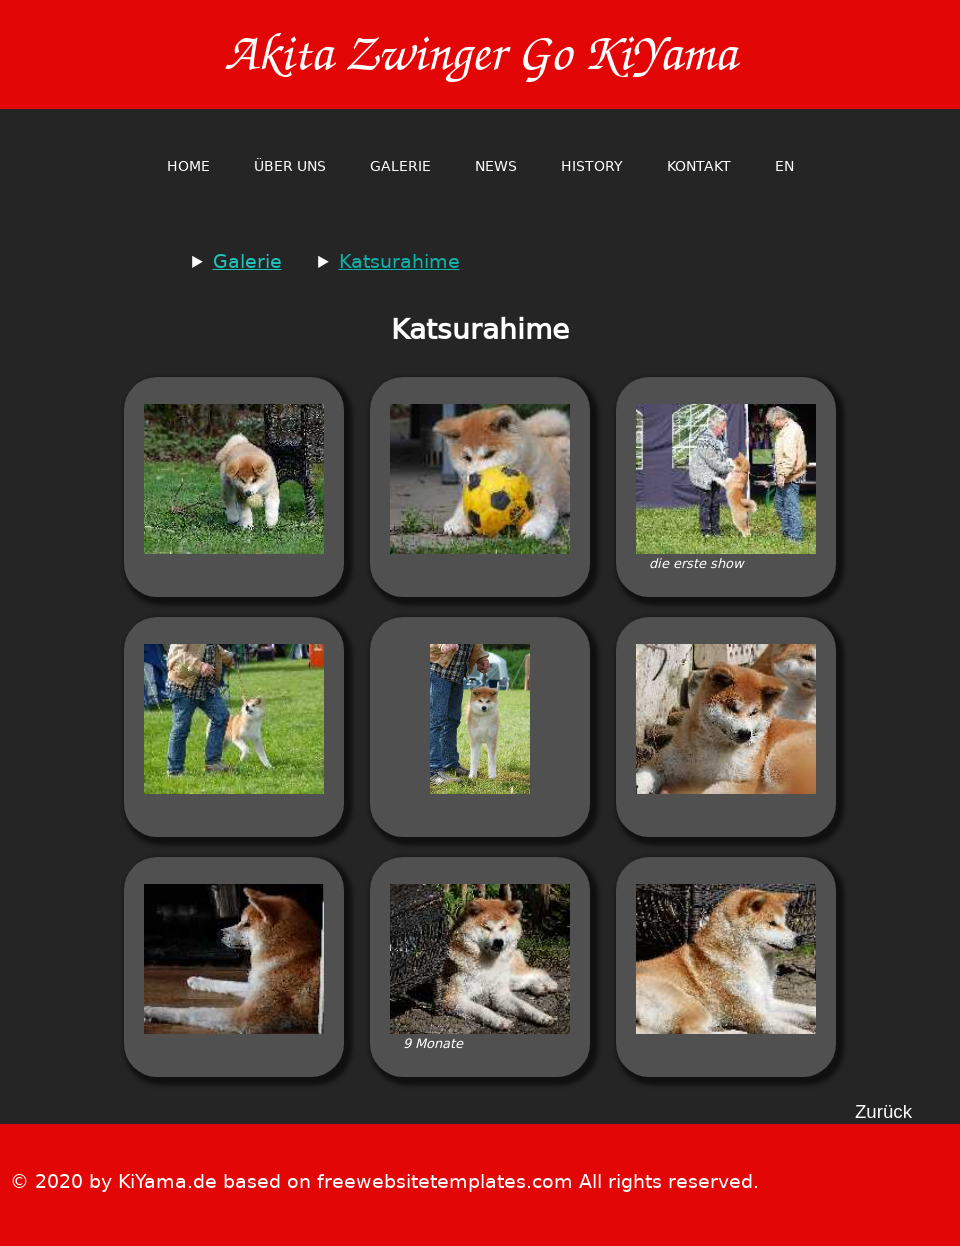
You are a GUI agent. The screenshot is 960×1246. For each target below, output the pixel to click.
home (188, 166)
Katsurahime (399, 261)
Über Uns (290, 166)
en (784, 166)
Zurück (883, 1112)
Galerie (400, 166)
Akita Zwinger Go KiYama (480, 54)
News (496, 166)
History (592, 166)
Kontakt (699, 166)
